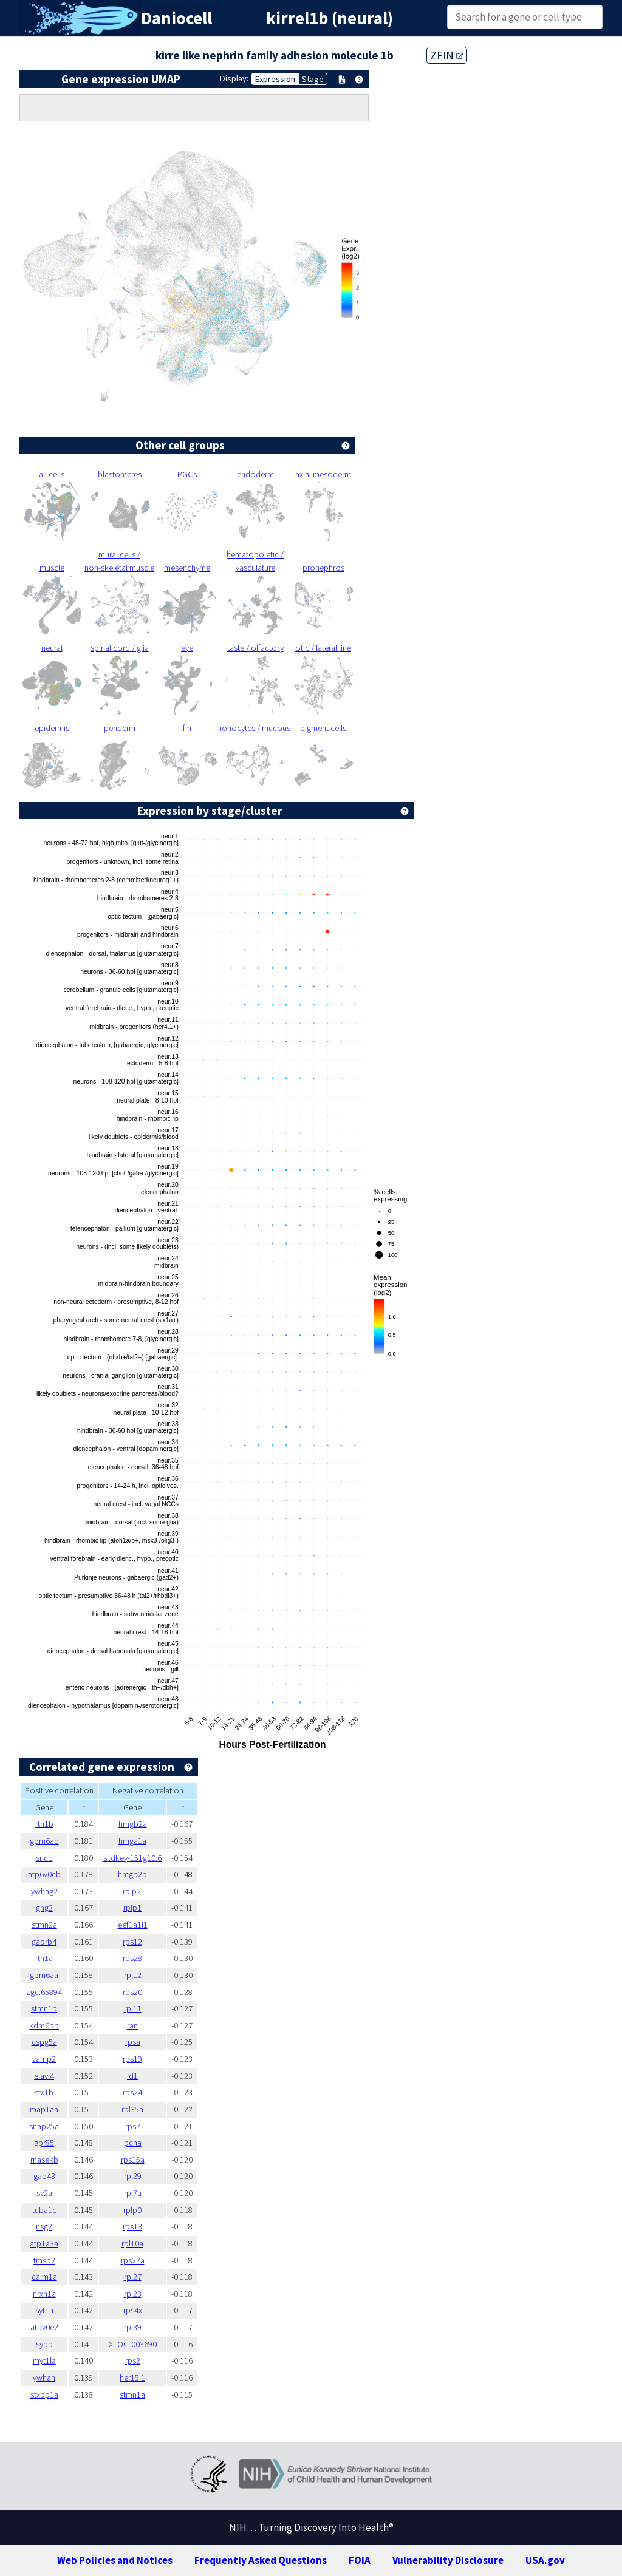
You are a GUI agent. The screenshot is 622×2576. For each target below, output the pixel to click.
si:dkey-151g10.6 (132, 1857)
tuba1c (44, 2209)
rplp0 (132, 2209)
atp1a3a (44, 2243)
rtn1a (44, 1957)
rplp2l (133, 1891)
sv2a (44, 2192)
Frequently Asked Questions (260, 2560)
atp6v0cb (44, 1874)
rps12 (132, 1941)
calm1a (44, 2276)
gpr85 (44, 2142)
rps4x (132, 2310)
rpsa (132, 2041)
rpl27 (133, 2276)
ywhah (44, 2377)
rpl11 (133, 2008)
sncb (44, 1857)
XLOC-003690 (133, 2344)
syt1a (44, 2310)
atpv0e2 (44, 2327)
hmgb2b (132, 1874)
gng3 (44, 1907)
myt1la (44, 2360)
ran (132, 2025)
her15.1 (132, 2377)
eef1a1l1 (133, 1924)
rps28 (132, 1957)
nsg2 (44, 2226)
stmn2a (44, 1924)
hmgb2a (132, 1823)
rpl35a (132, 2109)
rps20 (132, 1991)
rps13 (132, 2226)
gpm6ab (44, 1840)
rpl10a (132, 2243)
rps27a (133, 2260)
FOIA (360, 2560)
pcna (133, 2142)
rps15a (133, 2159)
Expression (275, 78)
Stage (313, 78)
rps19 (132, 2058)
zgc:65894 (44, 1991)
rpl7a (133, 2192)
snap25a (44, 2126)
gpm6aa (44, 1974)
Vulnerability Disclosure (448, 2560)
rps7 (132, 2126)
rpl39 (133, 2327)
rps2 (132, 2360)
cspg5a (44, 2041)
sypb (44, 2344)
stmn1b (44, 2008)
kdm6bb (44, 2025)
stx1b (44, 2092)
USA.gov (545, 2560)
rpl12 (133, 1974)
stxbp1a (44, 2394)
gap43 (44, 2175)
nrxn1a (44, 2293)
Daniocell (176, 18)
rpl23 (133, 2293)
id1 (132, 2075)
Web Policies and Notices (115, 2560)
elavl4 (44, 2075)
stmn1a (132, 2394)
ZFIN (446, 55)
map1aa (44, 2109)
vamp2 (44, 2058)
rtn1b (44, 1823)
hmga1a (132, 1840)
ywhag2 (44, 1891)
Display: (234, 78)
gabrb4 (44, 1941)
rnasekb (44, 2159)
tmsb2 (44, 2260)
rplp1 (132, 1907)
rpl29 (133, 2175)
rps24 (132, 2092)
